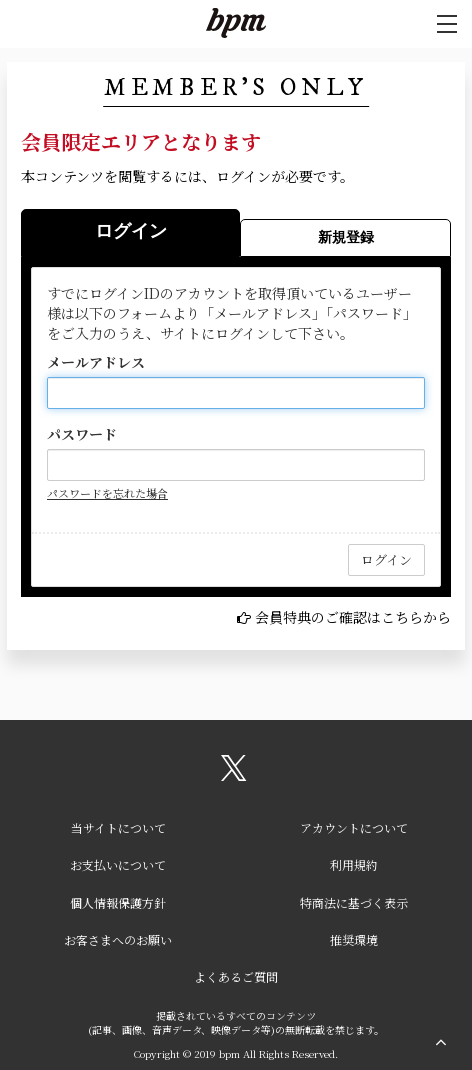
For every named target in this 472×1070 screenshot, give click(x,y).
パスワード (82, 434)
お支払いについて (118, 864)
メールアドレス (96, 362)
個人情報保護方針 (118, 902)
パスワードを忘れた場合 (107, 493)
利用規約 (354, 864)
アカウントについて (354, 827)
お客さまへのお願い (118, 939)
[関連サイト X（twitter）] (234, 775)
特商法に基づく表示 (354, 902)
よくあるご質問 (236, 976)
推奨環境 (354, 939)
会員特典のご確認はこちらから (353, 617)
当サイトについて (118, 827)
